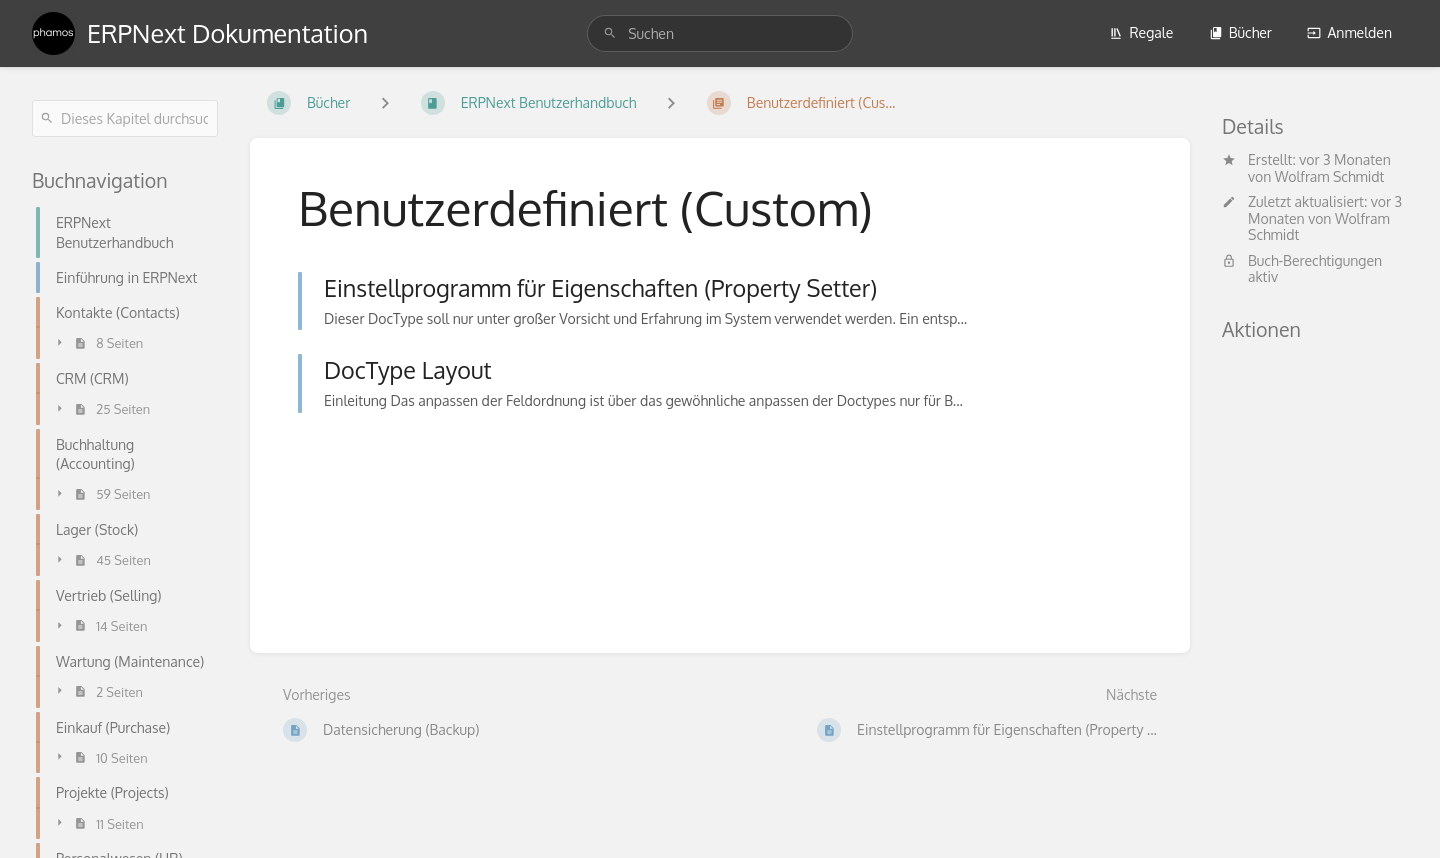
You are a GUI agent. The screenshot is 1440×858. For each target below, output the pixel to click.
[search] (720, 33)
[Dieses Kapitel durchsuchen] (125, 118)
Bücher (1240, 32)
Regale (1141, 32)
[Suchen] (610, 33)
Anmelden (1349, 32)
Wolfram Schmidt (1330, 176)
